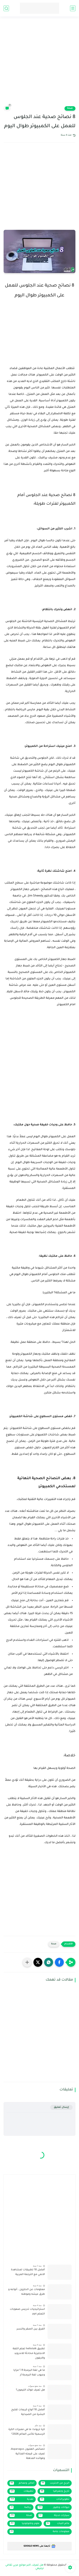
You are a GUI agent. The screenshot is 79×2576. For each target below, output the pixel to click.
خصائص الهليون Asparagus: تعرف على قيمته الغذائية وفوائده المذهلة (27, 2454)
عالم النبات (58, 2523)
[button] (59, 1962)
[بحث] (6, 8)
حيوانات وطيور (54, 2507)
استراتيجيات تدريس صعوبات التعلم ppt (27, 2312)
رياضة (20, 2507)
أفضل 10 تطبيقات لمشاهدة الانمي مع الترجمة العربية (28, 2272)
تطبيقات (21, 2491)
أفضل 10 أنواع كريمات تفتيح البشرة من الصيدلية (28, 2412)
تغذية (21, 2499)
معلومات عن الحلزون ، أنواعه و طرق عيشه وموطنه (26, 2292)
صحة (70, 108)
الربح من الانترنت (55, 2483)
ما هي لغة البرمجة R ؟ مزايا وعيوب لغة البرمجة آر (29, 2373)
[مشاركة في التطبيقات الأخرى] (27, 1962)
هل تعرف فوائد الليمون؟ (30, 2390)
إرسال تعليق (61, 2107)
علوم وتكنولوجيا (25, 2523)
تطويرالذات (54, 2499)
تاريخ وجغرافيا (54, 2491)
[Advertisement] (39, 63)
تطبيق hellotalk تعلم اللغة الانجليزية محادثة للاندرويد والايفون (29, 2353)
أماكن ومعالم (22, 2483)
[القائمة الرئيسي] (72, 8)
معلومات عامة (39, 2531)
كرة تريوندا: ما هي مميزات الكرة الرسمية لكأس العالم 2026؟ (26, 2432)
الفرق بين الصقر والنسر (31, 2329)
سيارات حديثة (54, 2515)
